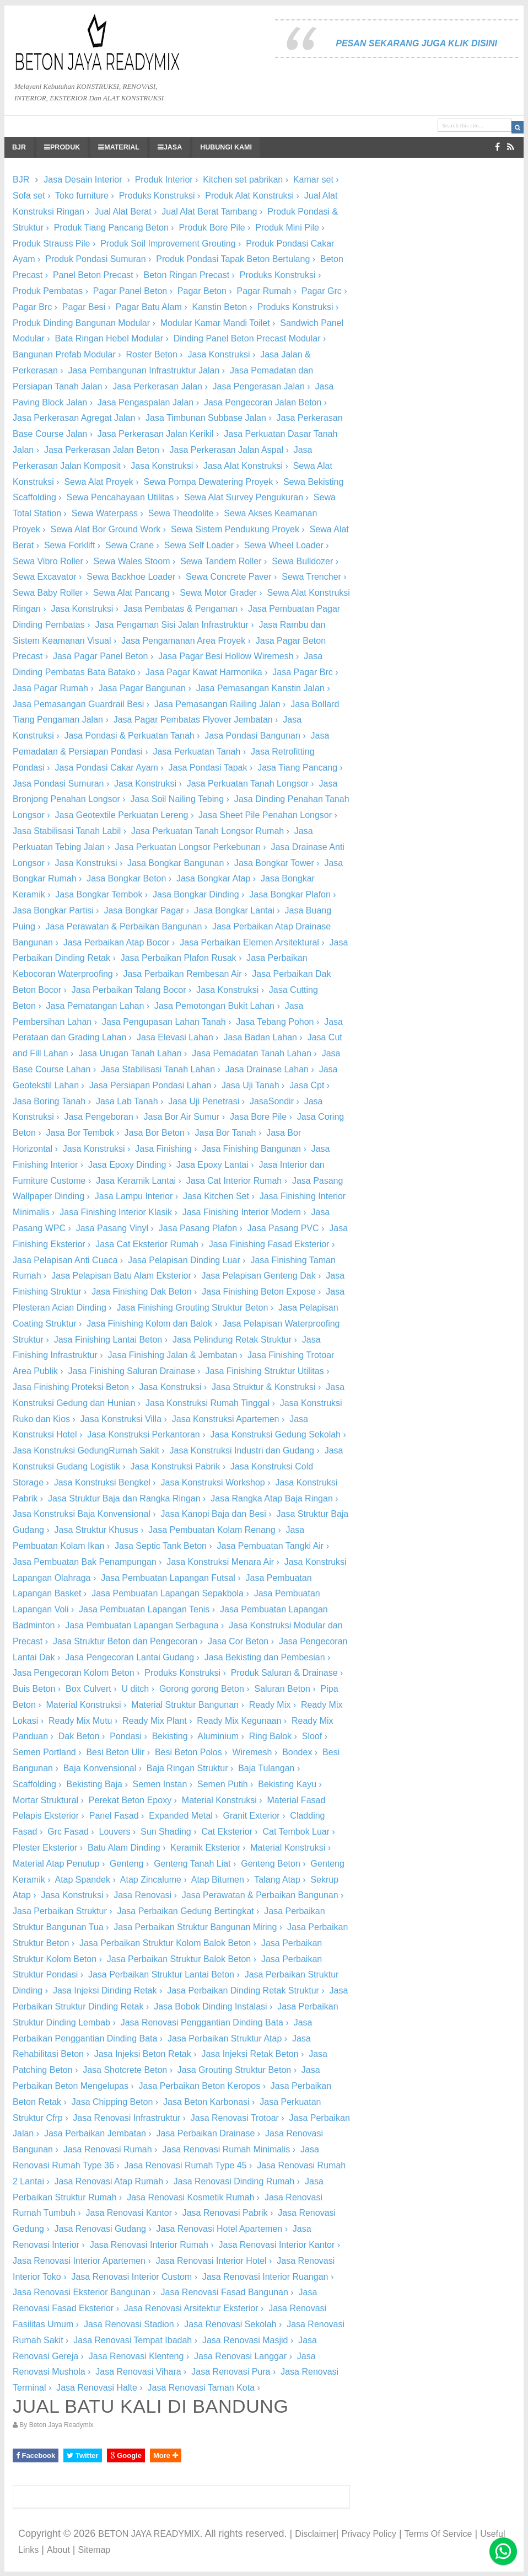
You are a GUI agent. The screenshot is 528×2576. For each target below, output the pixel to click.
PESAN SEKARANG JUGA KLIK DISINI (416, 43)
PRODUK (62, 147)
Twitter (82, 2455)
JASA (170, 147)
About (58, 2549)
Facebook (35, 2455)
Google (126, 2455)
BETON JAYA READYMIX (149, 2533)
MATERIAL (118, 147)
